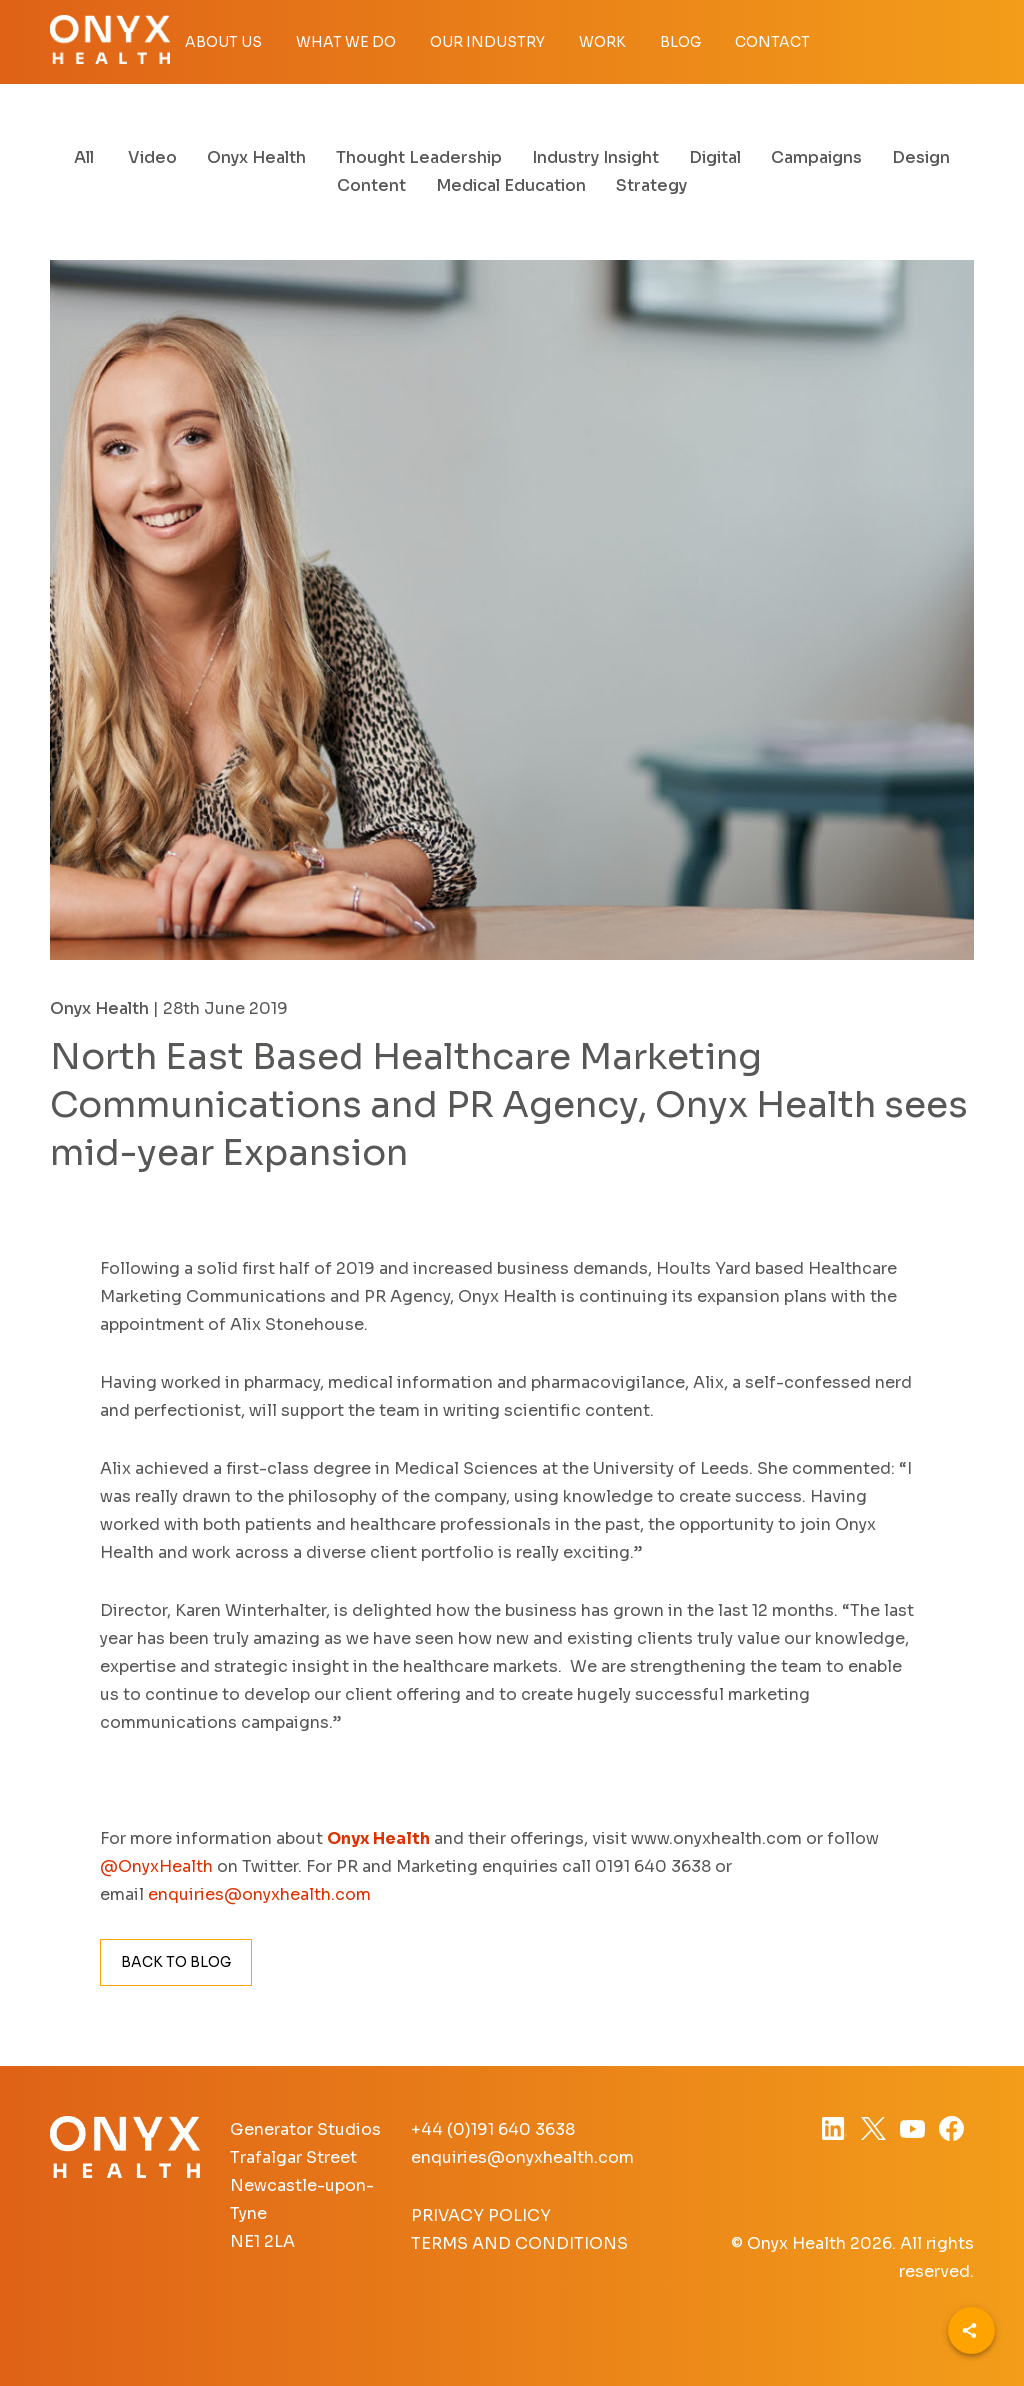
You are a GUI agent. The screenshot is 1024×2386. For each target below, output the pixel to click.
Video (152, 157)
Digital (715, 157)
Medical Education (511, 185)
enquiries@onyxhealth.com (522, 2157)
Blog (680, 42)
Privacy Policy (481, 2215)
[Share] (971, 2330)
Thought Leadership (419, 157)
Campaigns (816, 157)
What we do (346, 42)
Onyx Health (256, 157)
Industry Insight (595, 157)
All (84, 157)
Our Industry (487, 42)
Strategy (651, 185)
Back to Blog (176, 1962)
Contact (772, 42)
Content (371, 185)
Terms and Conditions (519, 2243)
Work (602, 42)
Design (921, 157)
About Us (223, 42)
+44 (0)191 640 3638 (493, 2129)
